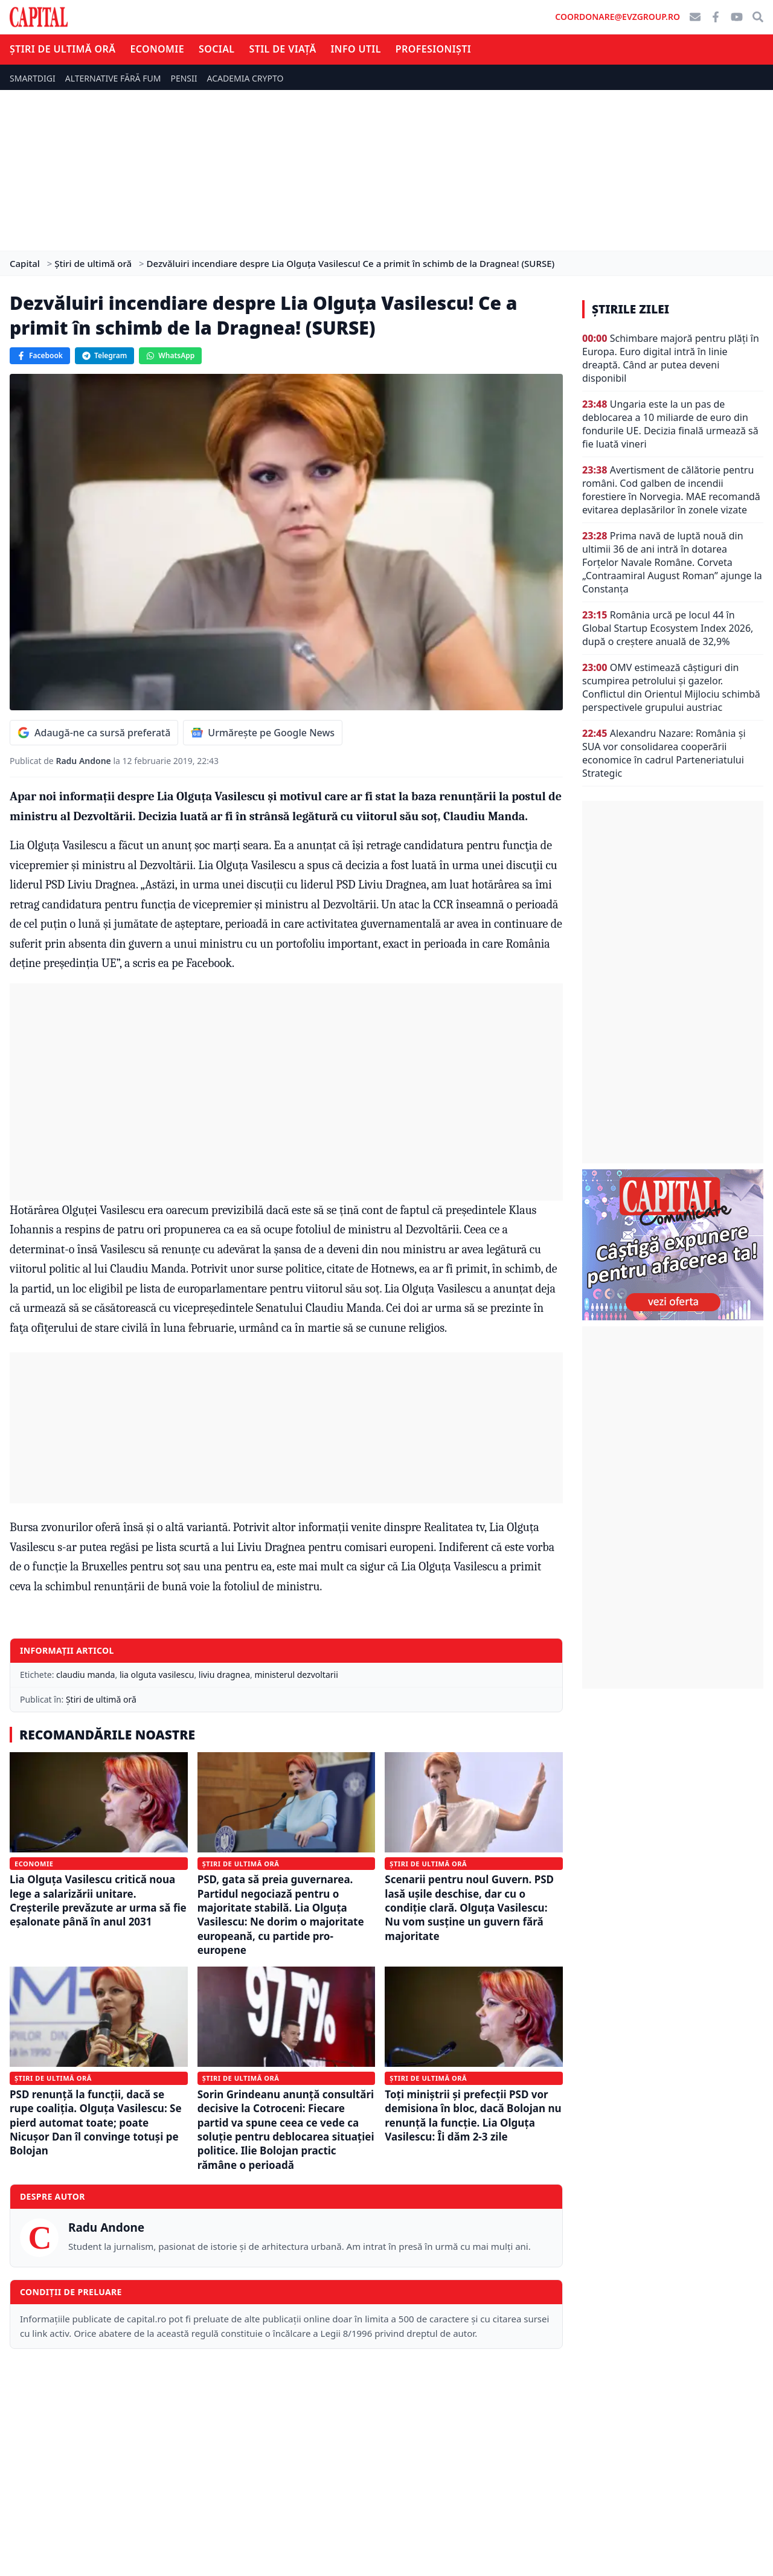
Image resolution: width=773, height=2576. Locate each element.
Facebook (40, 355)
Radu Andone (84, 760)
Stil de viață (282, 49)
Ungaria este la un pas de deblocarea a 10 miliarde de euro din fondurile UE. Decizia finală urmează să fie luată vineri (670, 424)
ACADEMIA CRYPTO (245, 78)
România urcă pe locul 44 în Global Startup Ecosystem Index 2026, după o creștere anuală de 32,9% (667, 628)
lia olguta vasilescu (157, 1674)
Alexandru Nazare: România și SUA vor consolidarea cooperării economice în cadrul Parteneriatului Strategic (664, 753)
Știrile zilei (630, 309)
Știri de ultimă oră (62, 49)
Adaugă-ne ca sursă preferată (94, 732)
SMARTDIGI (33, 78)
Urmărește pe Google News (263, 732)
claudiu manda (85, 1674)
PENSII (183, 78)
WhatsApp (170, 355)
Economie (157, 49)
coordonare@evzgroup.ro (617, 16)
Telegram (104, 355)
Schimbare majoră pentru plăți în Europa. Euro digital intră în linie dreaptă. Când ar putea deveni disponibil (670, 358)
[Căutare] (757, 16)
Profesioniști (433, 49)
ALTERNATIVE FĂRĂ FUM (113, 78)
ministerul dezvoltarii (296, 1674)
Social (216, 49)
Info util (356, 49)
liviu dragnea (224, 1674)
